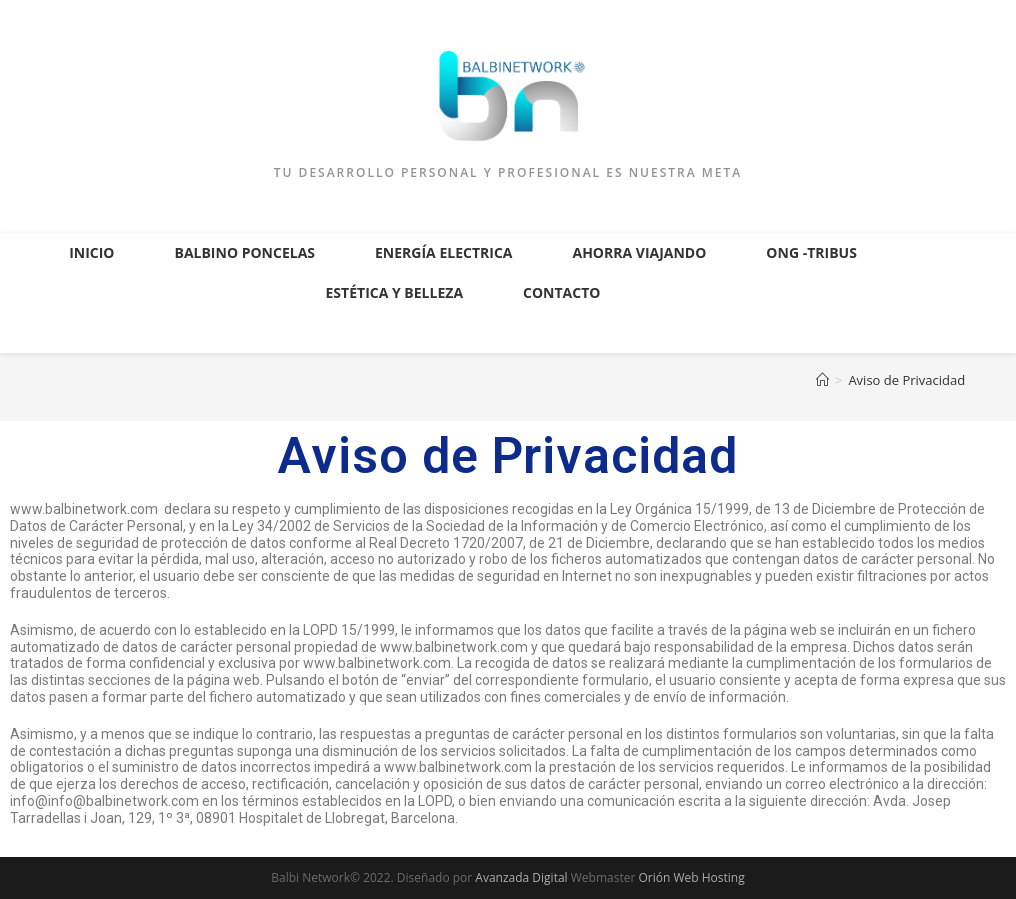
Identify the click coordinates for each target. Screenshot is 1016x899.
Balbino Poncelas (244, 252)
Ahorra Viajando (639, 252)
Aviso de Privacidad (906, 380)
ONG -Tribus (811, 252)
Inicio (91, 252)
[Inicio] (822, 380)
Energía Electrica (443, 252)
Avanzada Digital (521, 877)
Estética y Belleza (395, 292)
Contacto (561, 292)
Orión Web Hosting (691, 877)
